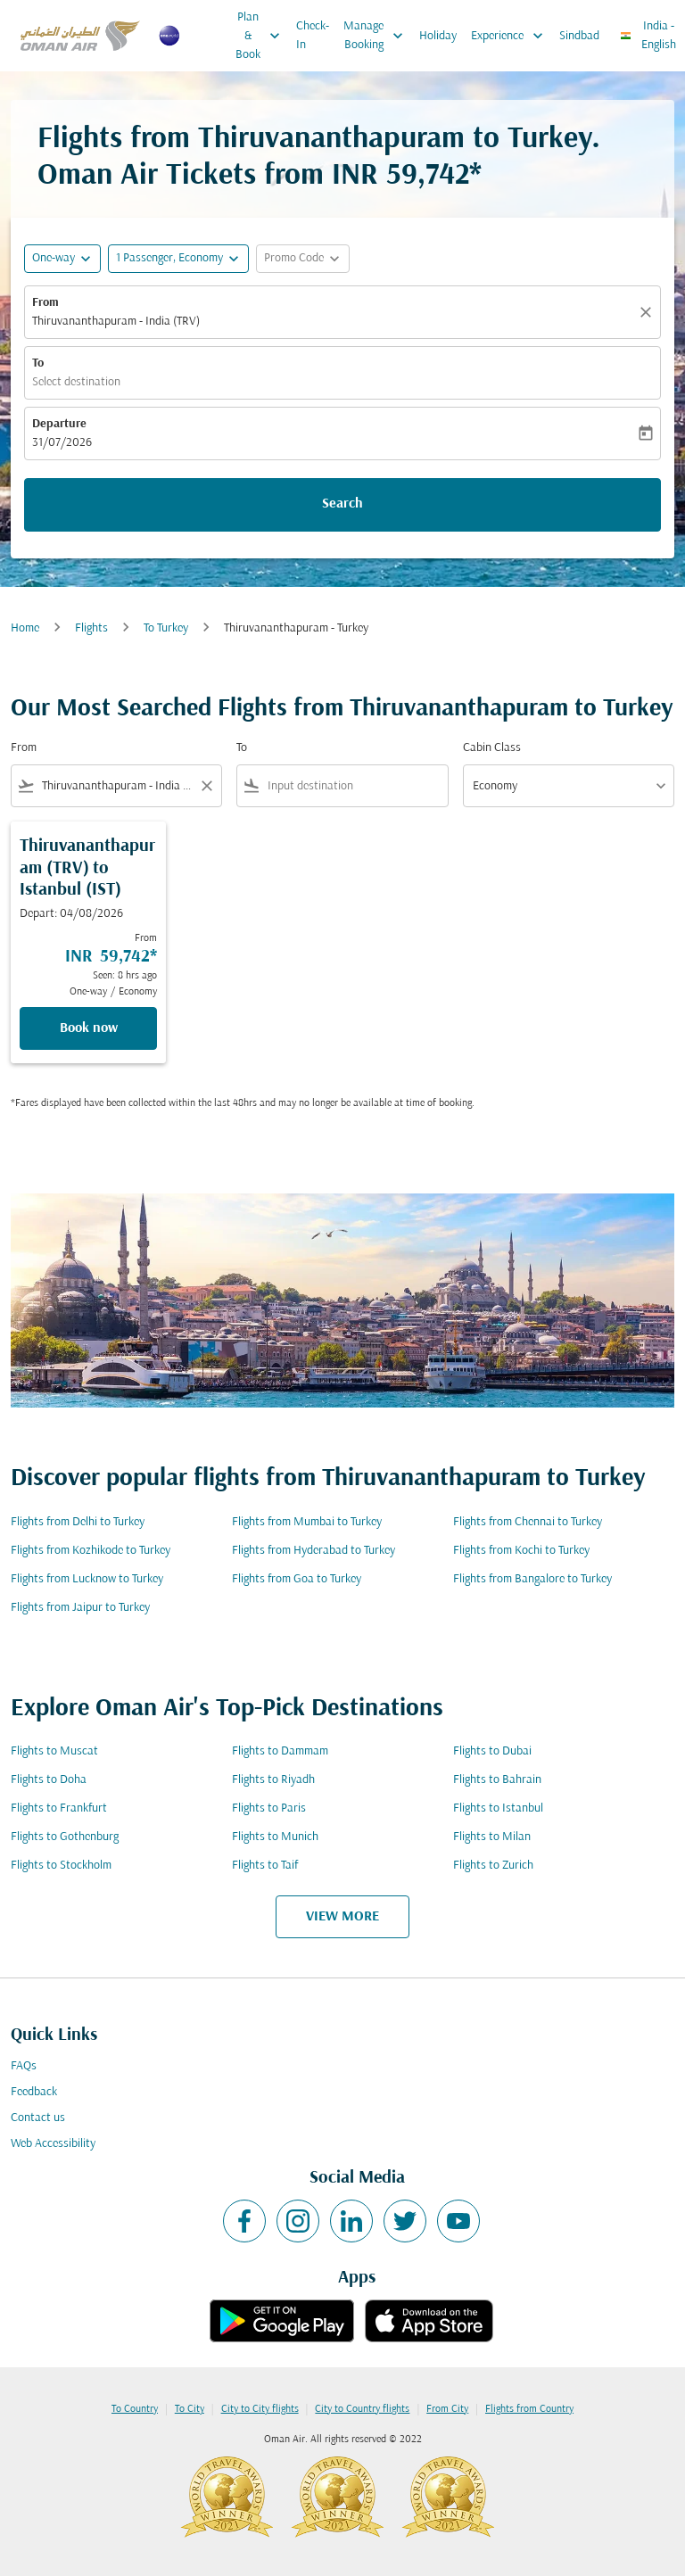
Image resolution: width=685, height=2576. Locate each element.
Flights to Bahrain (497, 1780)
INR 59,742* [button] (407, 176)
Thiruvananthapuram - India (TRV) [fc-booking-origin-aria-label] (116, 321)
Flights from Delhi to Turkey (77, 1522)
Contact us (38, 2118)
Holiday (438, 36)
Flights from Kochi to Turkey (521, 1550)
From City (447, 2409)
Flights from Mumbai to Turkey (307, 1522)
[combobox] (116, 786)
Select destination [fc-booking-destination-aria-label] (76, 382)
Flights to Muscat (54, 1751)
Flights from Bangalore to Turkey (532, 1579)
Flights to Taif (265, 1865)
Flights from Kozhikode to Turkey (90, 1550)
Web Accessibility (53, 2144)
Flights (91, 628)
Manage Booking (377, 36)
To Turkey (166, 628)
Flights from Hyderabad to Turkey (313, 1550)
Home (25, 628)
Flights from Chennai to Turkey (527, 1522)
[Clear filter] (206, 785)
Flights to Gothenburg (65, 1837)
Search (342, 504)
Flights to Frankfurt (59, 1808)
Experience (511, 36)
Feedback (34, 2092)
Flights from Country (529, 2409)
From (45, 303)
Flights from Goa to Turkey (296, 1579)
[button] (178, 258)
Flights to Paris (269, 1808)
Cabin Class (492, 748)
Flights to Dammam (280, 1751)
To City (189, 2409)
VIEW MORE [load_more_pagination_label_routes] (342, 1917)
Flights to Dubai (492, 1751)
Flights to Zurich (493, 1865)
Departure (59, 424)
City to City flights (260, 2409)
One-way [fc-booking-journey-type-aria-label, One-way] (53, 258)
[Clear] (648, 312)
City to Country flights (362, 2409)
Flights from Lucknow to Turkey (87, 1579)
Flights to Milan (492, 1837)
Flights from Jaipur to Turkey (80, 1607)
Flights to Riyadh (273, 1780)
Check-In (312, 36)
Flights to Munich (275, 1837)
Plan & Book (262, 36)
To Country (134, 2409)
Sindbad (579, 36)
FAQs (24, 2066)
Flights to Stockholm (61, 1865)
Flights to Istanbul (498, 1808)
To (38, 363)
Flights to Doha (49, 1780)
